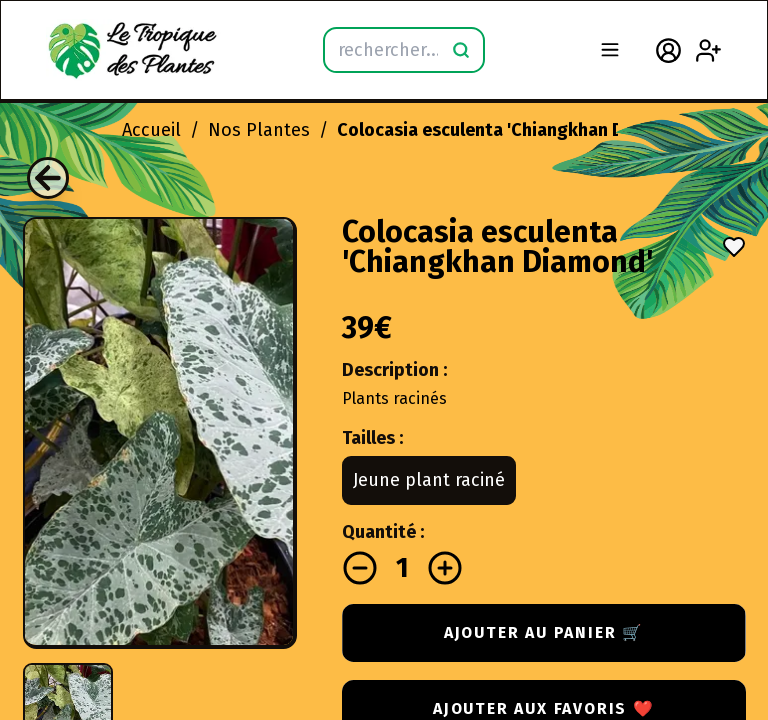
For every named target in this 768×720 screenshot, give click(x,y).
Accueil (151, 130)
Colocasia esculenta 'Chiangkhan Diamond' (515, 130)
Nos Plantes (259, 130)
